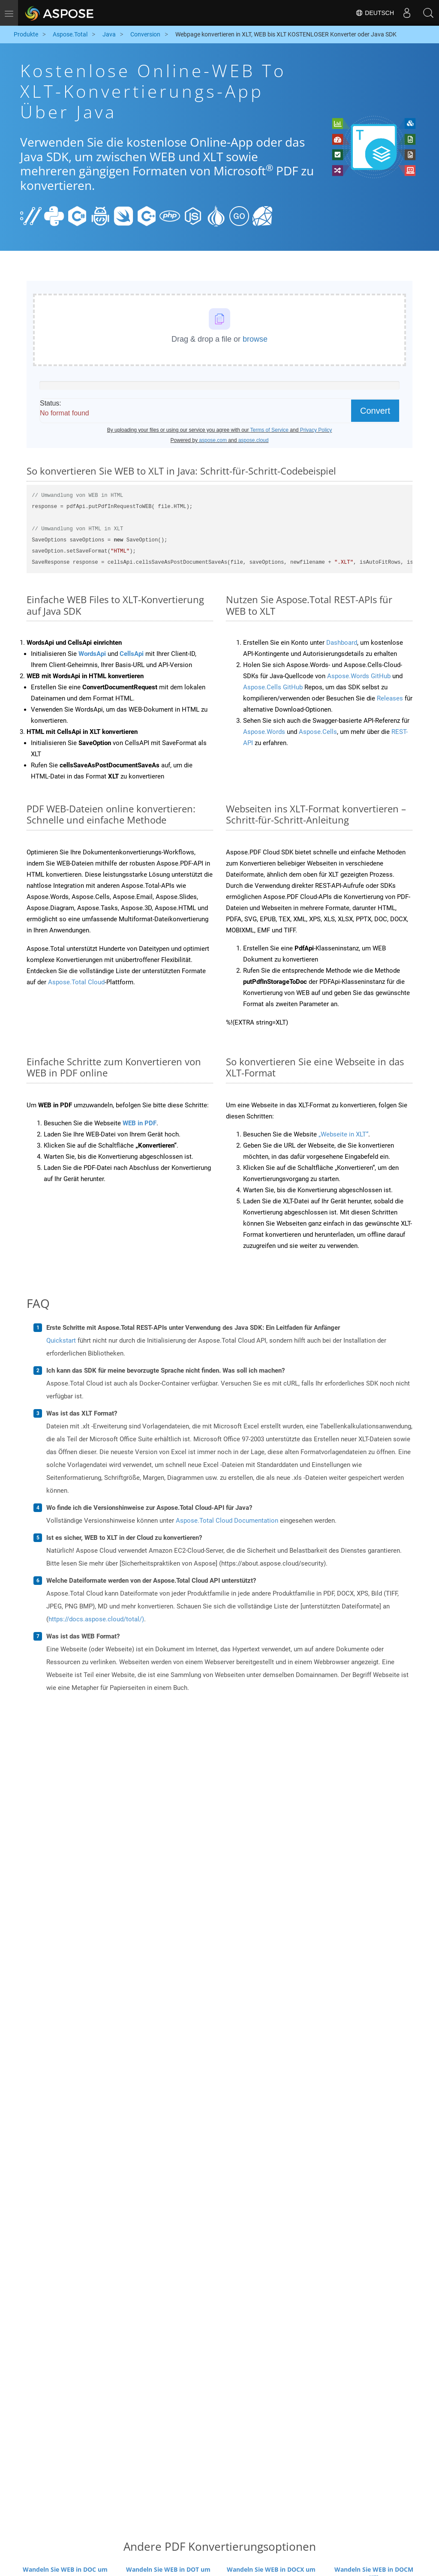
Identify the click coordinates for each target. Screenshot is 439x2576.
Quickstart (61, 1340)
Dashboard (341, 642)
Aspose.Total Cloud (76, 982)
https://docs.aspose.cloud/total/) (96, 1619)
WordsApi (92, 654)
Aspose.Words (264, 732)
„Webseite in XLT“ (343, 1134)
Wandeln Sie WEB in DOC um (65, 2569)
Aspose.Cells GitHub (273, 687)
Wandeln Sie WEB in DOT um (168, 2569)
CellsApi (132, 654)
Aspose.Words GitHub (359, 676)
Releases (390, 698)
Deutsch (374, 13)
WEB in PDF (139, 1123)
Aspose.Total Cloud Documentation (227, 1520)
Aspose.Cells (318, 732)
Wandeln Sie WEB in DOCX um (271, 2569)
